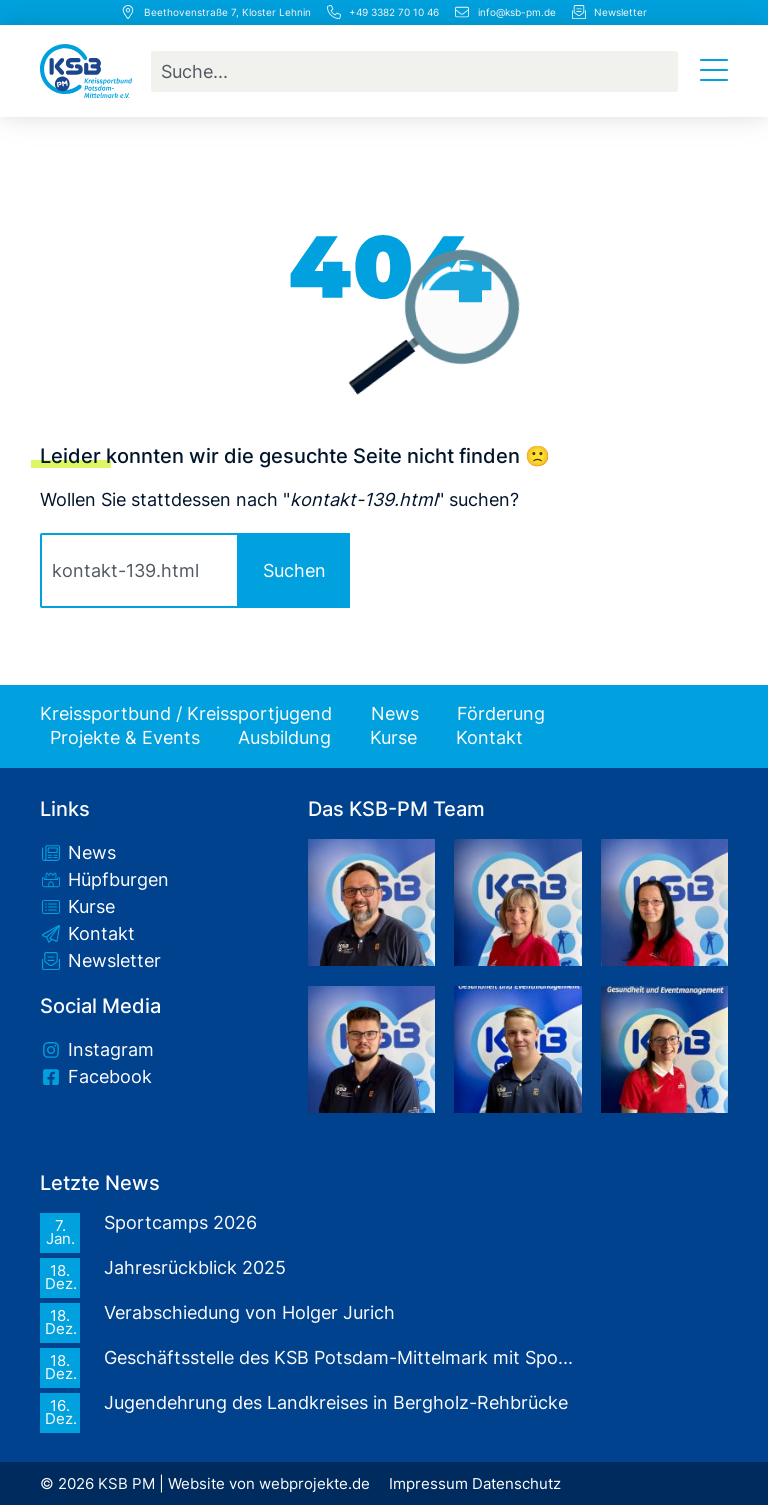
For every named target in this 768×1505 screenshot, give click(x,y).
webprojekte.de (314, 1484)
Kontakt (489, 738)
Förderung (501, 714)
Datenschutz (516, 1484)
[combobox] (414, 71)
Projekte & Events (125, 738)
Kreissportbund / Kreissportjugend (186, 714)
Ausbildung (284, 738)
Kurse (393, 738)
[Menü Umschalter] (714, 71)
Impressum (428, 1484)
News (395, 714)
